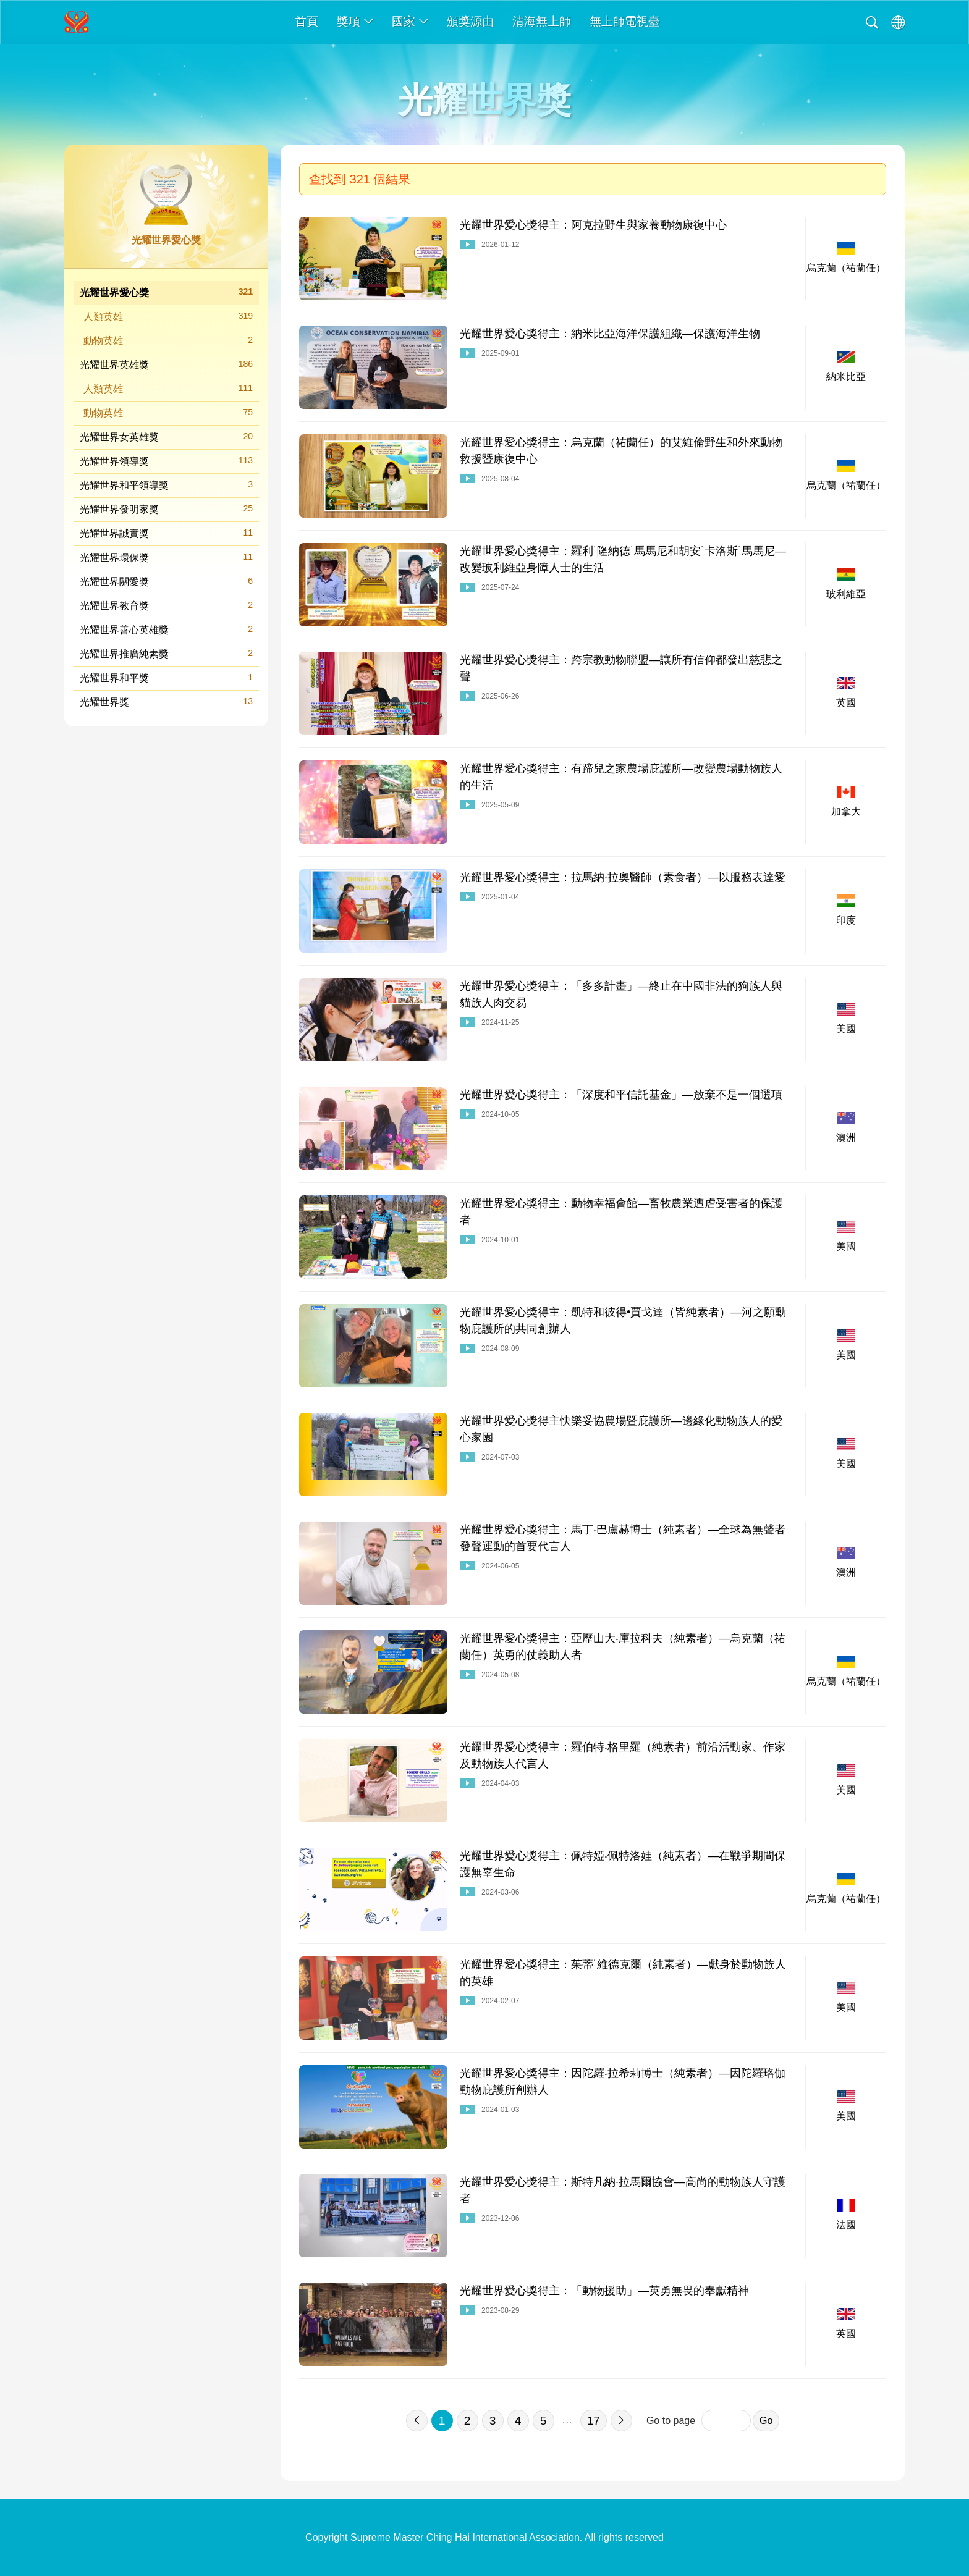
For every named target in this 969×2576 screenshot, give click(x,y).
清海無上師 (541, 21)
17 (593, 2420)
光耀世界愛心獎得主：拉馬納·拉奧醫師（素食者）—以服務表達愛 (622, 877)
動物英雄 (168, 340)
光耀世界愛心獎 (166, 291)
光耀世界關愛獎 (166, 581)
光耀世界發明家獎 (166, 508)
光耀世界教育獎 (166, 605)
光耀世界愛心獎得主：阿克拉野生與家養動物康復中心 (593, 225)
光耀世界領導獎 (166, 460)
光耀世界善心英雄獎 (166, 629)
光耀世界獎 (166, 701)
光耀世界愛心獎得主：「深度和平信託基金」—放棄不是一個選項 (621, 1094)
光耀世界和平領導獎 (166, 484)
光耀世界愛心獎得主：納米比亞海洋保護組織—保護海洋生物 (610, 333)
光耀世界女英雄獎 (166, 436)
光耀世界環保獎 (166, 556)
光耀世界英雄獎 (166, 364)
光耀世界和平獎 (166, 677)
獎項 (355, 21)
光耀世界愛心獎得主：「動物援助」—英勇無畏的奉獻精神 (604, 2290)
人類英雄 (168, 315)
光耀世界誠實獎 (166, 532)
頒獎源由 (470, 21)
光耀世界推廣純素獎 (166, 653)
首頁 (306, 21)
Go (766, 2420)
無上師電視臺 (625, 21)
